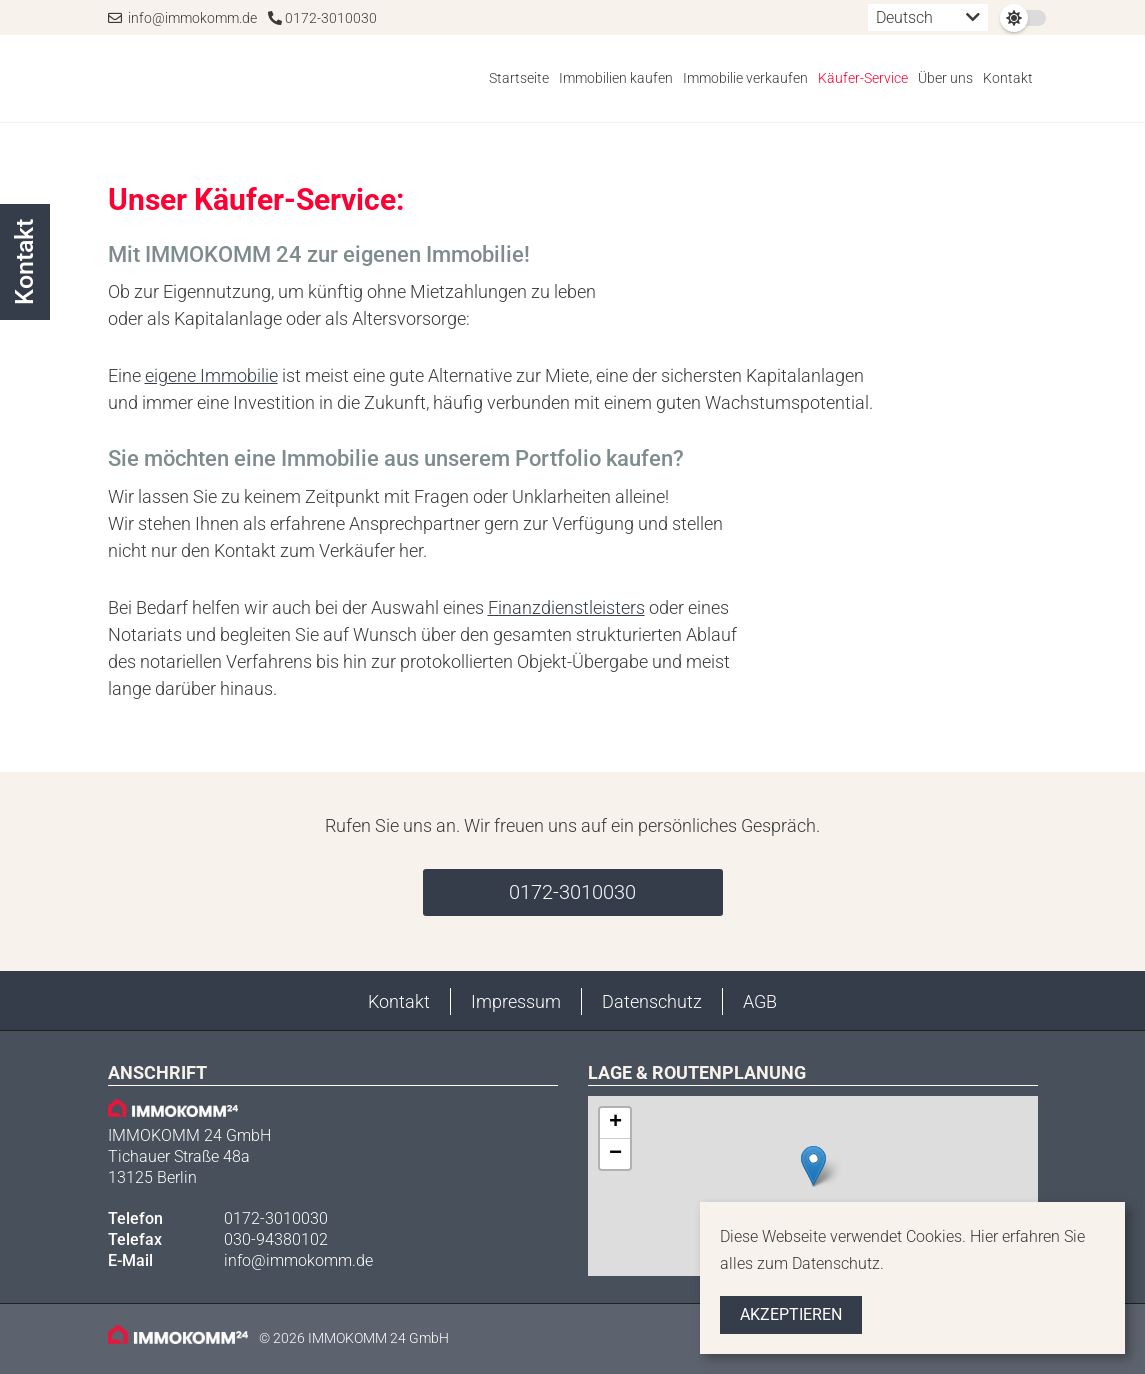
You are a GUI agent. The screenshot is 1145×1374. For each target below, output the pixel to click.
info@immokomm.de (182, 18)
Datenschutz (652, 1001)
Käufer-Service (863, 78)
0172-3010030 (322, 18)
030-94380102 (276, 1239)
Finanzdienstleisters (566, 607)
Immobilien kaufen (616, 78)
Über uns (945, 78)
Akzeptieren (791, 1314)
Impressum (516, 1001)
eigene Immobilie (211, 375)
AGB (760, 1001)
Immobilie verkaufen (745, 78)
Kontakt (1008, 78)
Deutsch (904, 17)
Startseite (519, 78)
